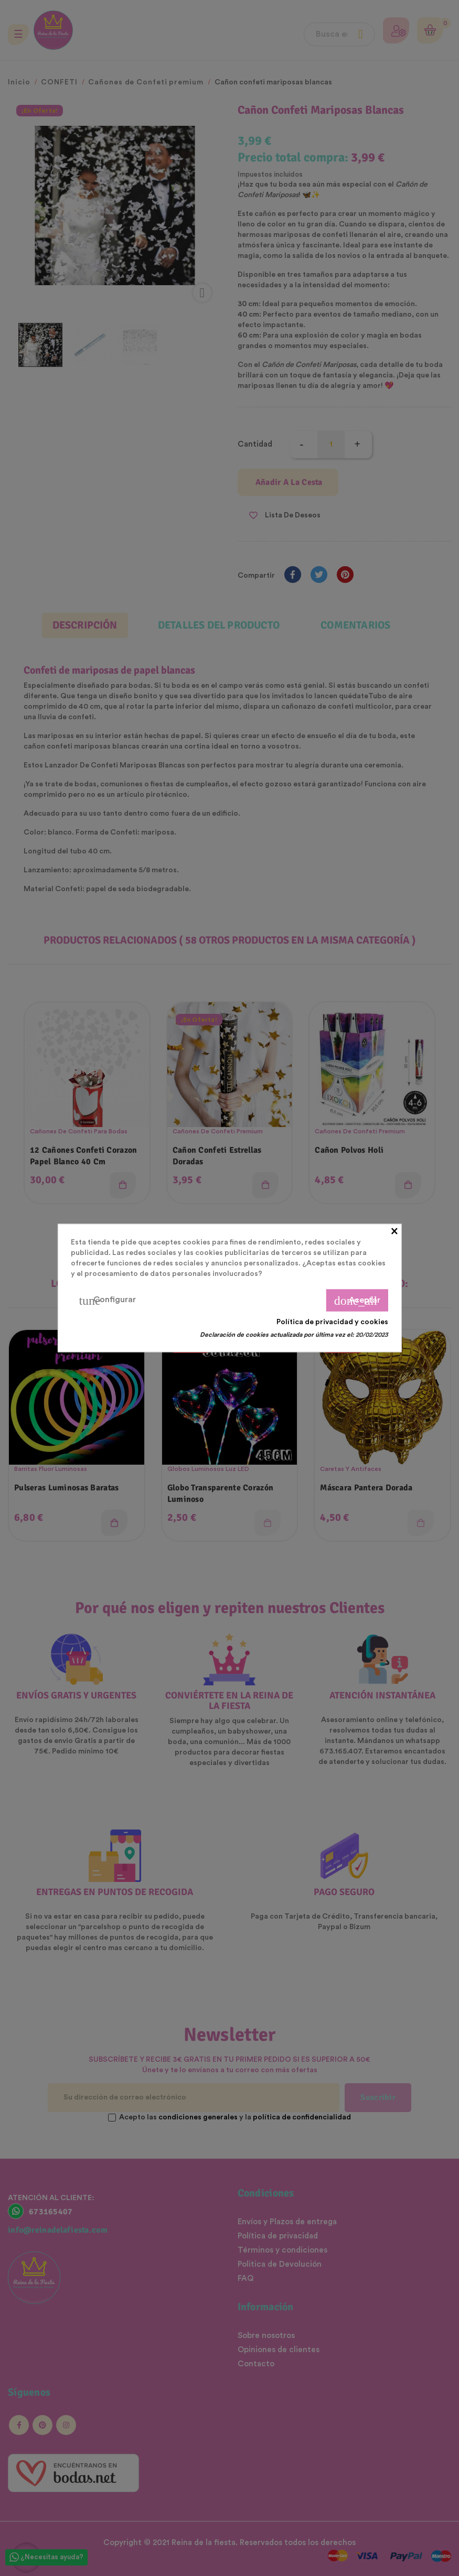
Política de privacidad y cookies (332, 1322)
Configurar (107, 1300)
